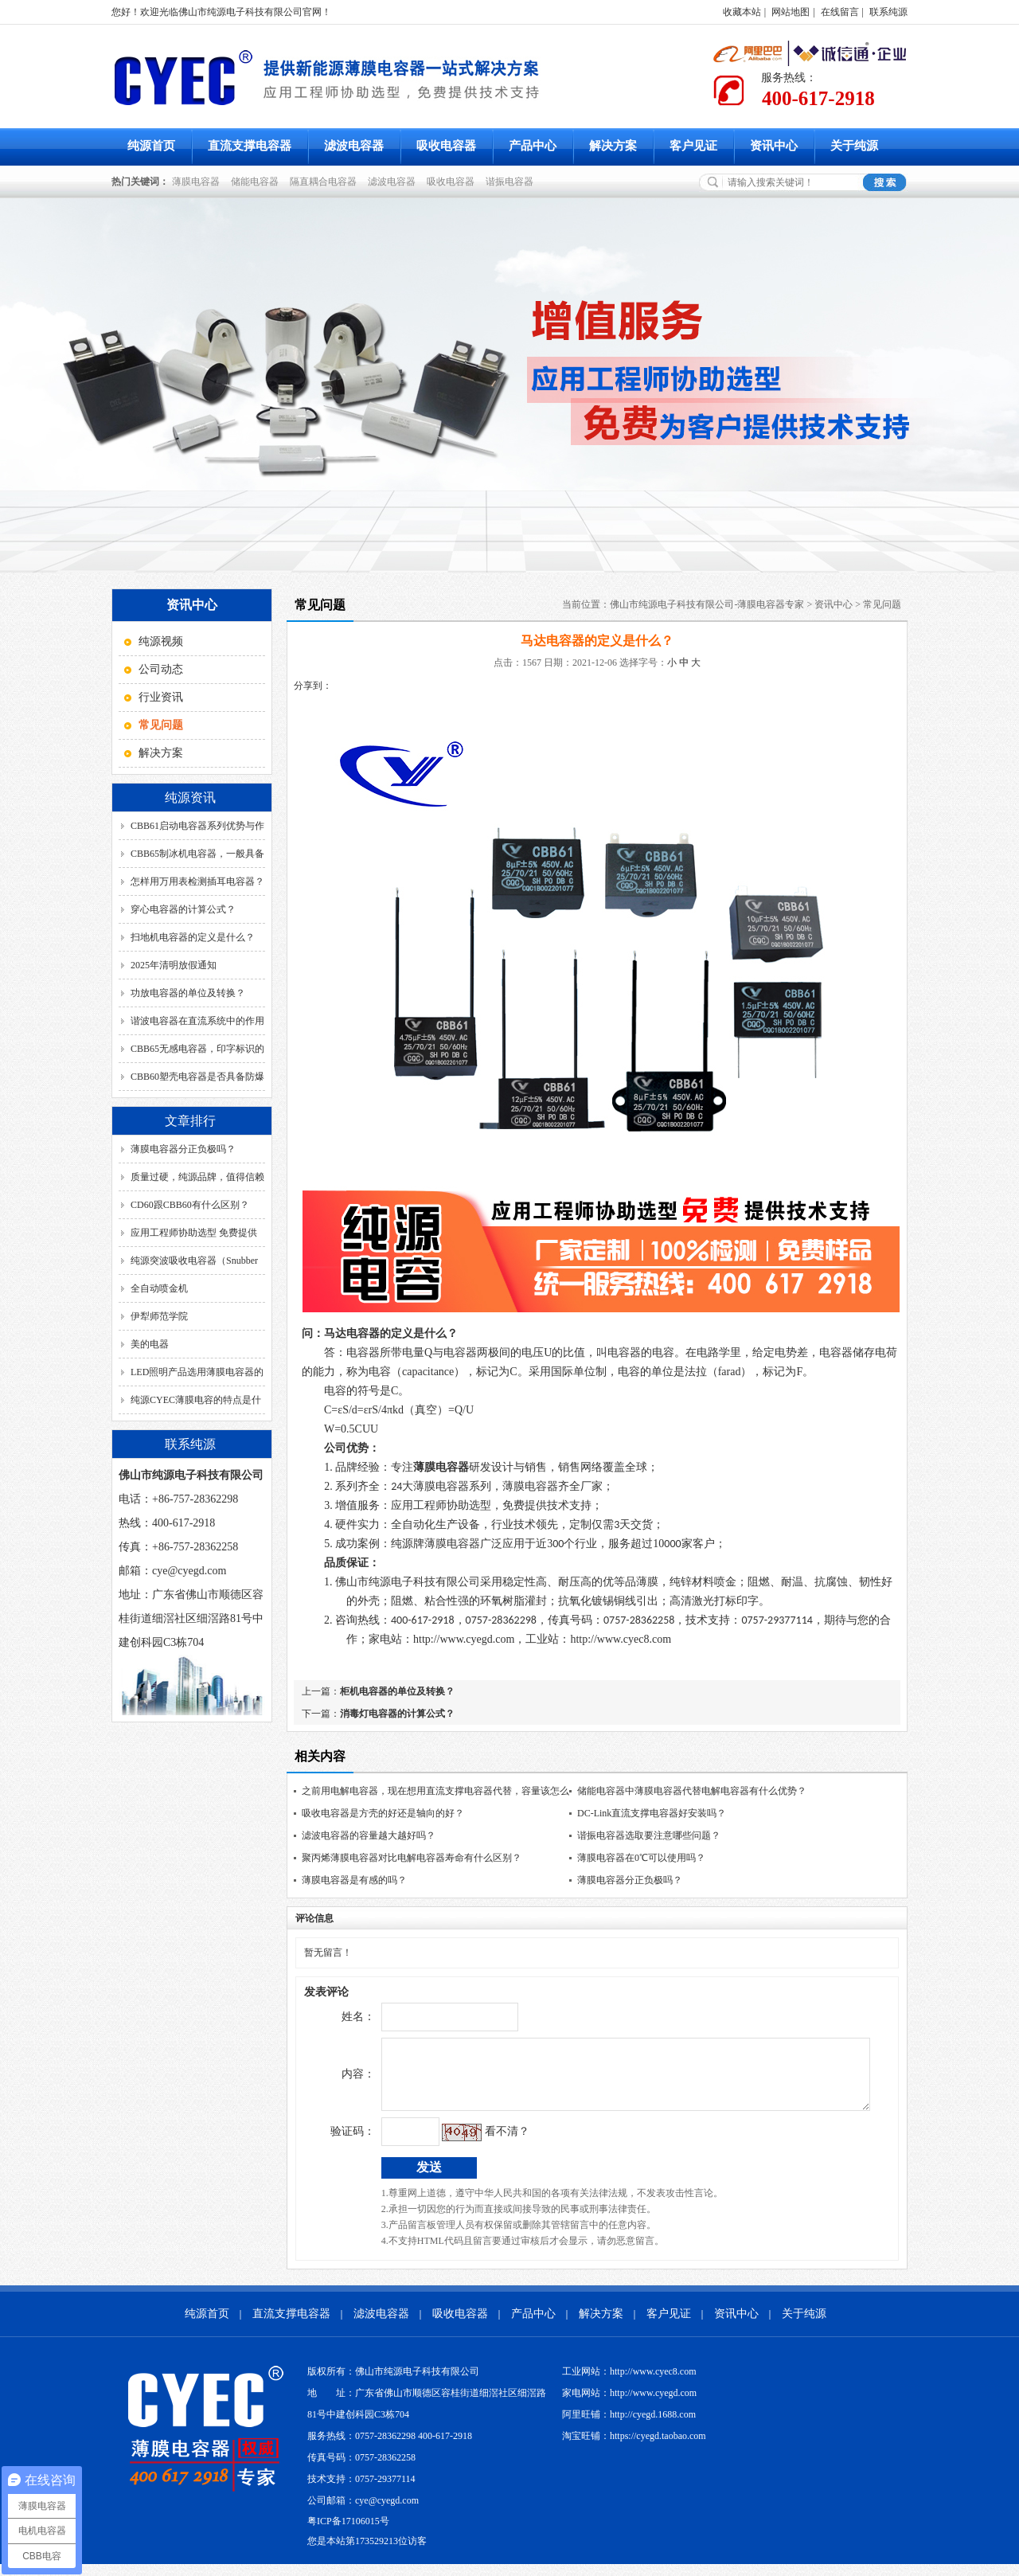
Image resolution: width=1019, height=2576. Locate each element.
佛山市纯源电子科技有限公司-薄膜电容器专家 (707, 604)
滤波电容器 (354, 145)
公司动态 (161, 669)
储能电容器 (257, 181)
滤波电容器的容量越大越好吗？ (368, 1835)
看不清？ (473, 2143)
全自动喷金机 (159, 1288)
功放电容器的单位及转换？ (188, 993)
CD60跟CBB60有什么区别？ (190, 1204)
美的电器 (150, 1344)
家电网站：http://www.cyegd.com (629, 2404)
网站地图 (790, 12)
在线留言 (840, 12)
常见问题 (882, 604)
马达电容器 (352, 1333)
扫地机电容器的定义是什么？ (193, 937)
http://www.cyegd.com (463, 1639)
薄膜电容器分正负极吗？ (183, 1149)
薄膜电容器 (198, 181)
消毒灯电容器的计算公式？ (397, 1713)
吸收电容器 (446, 145)
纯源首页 (151, 145)
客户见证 (693, 145)
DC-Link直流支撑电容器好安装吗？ (651, 1813)
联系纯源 (888, 12)
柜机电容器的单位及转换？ (397, 1691)
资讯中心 (774, 145)
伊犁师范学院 (159, 1316)
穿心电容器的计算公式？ (183, 909)
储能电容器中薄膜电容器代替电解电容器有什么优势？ (691, 1790)
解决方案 (613, 145)
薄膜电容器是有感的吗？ (354, 1880)
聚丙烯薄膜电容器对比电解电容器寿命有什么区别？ (411, 1857)
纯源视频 (161, 641)
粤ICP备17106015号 (348, 2533)
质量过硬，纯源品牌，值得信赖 (197, 1176)
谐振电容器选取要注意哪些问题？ (648, 1835)
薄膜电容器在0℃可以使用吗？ (641, 1857)
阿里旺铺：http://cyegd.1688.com (629, 2426)
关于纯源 (854, 145)
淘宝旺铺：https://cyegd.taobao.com (634, 2447)
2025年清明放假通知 (174, 965)
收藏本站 (742, 12)
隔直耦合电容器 (325, 181)
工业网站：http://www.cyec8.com (629, 2383)
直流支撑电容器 (249, 145)
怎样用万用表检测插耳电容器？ (197, 881)
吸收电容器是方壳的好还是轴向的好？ (383, 1813)
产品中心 (532, 145)
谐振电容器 (512, 181)
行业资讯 (161, 697)
